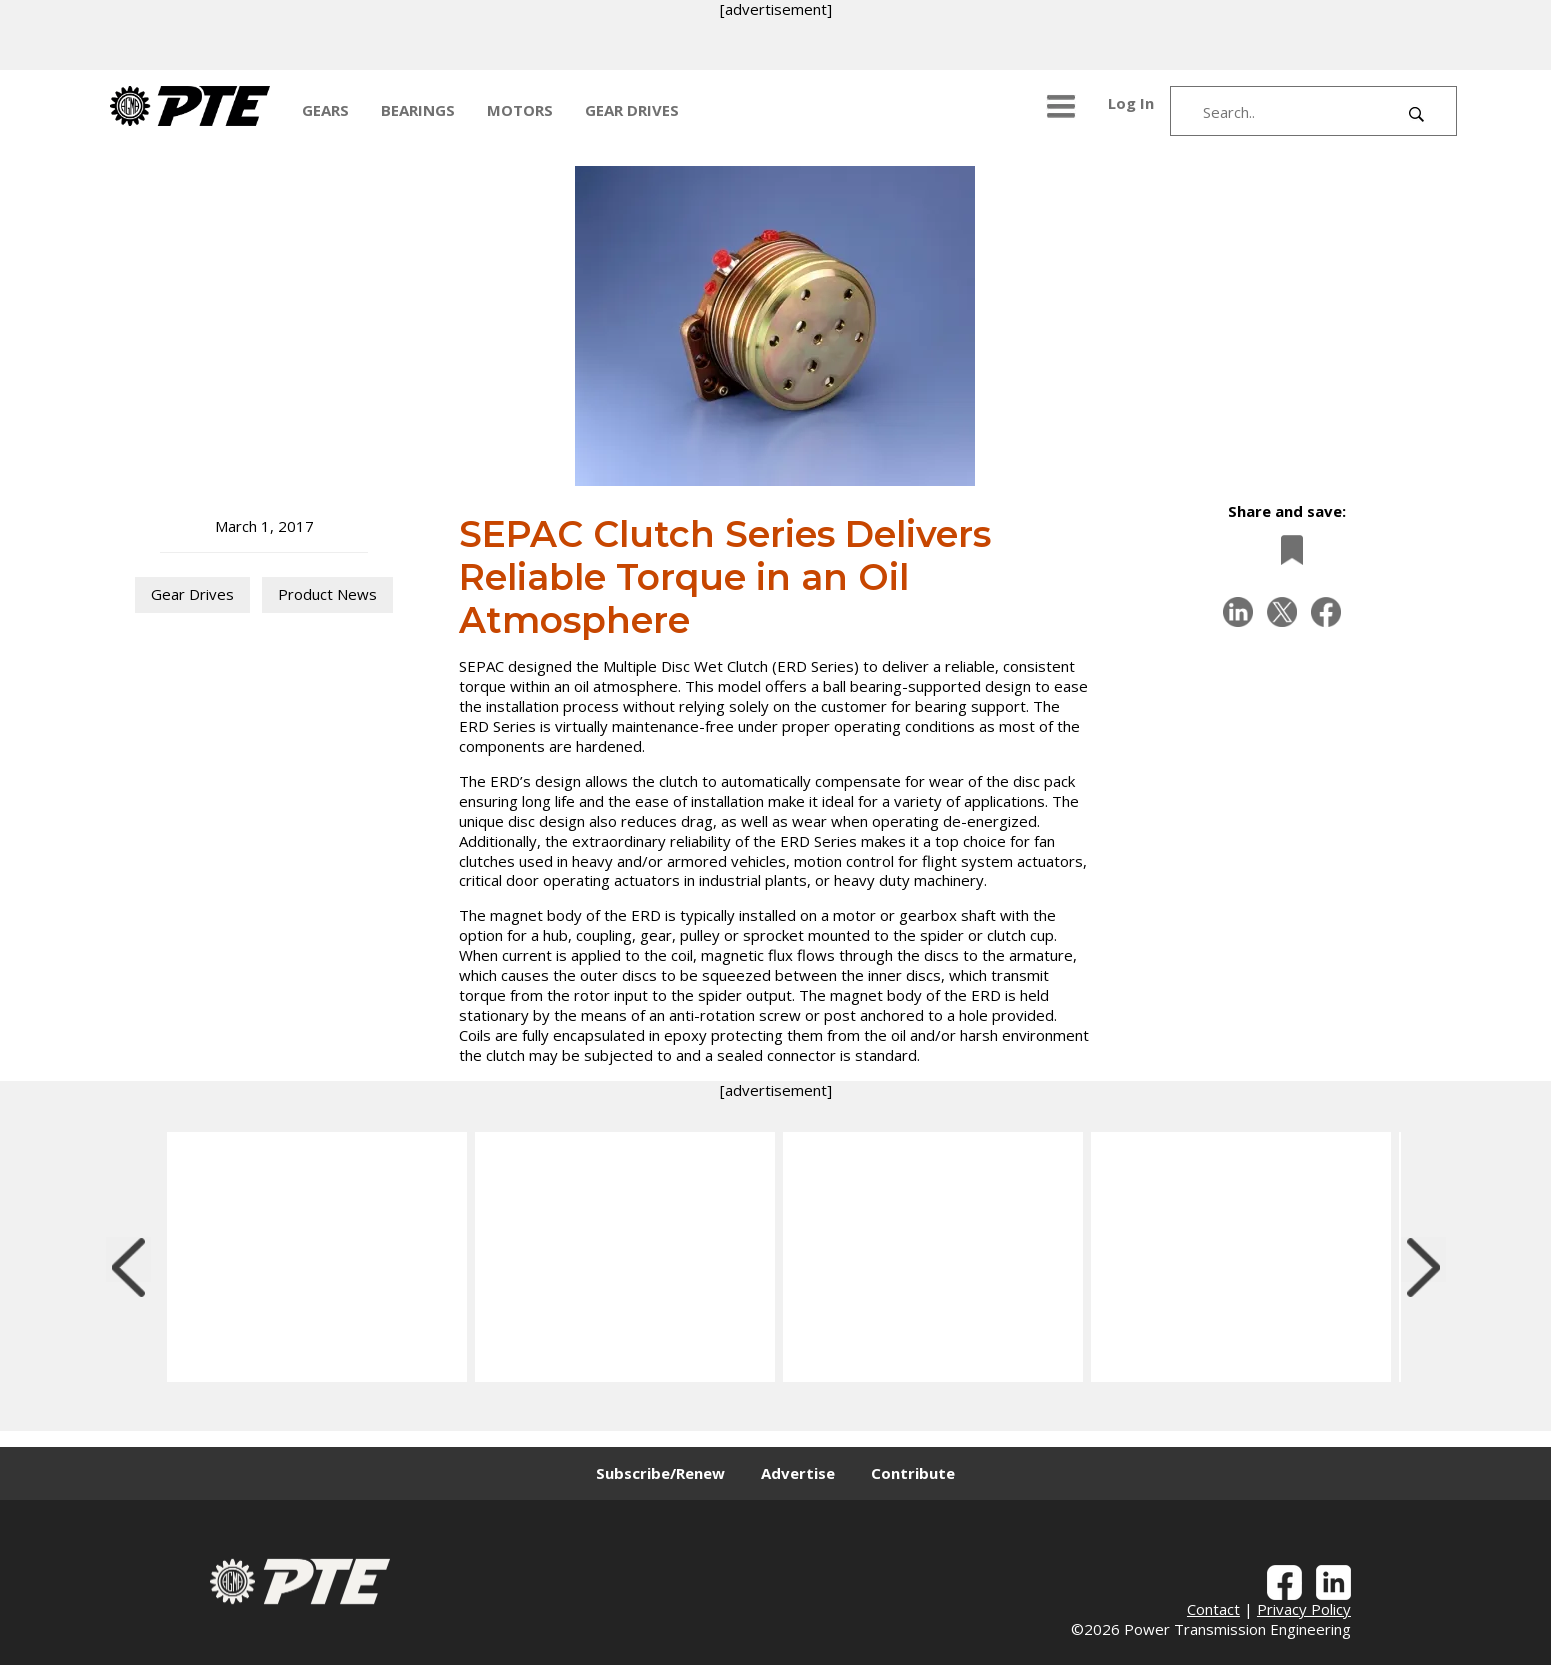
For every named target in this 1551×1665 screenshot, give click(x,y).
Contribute (913, 1473)
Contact (1213, 1609)
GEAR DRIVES (632, 110)
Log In (1131, 103)
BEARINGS (418, 110)
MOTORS (520, 110)
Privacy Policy (1304, 1609)
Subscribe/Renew (660, 1473)
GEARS (325, 110)
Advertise (798, 1473)
